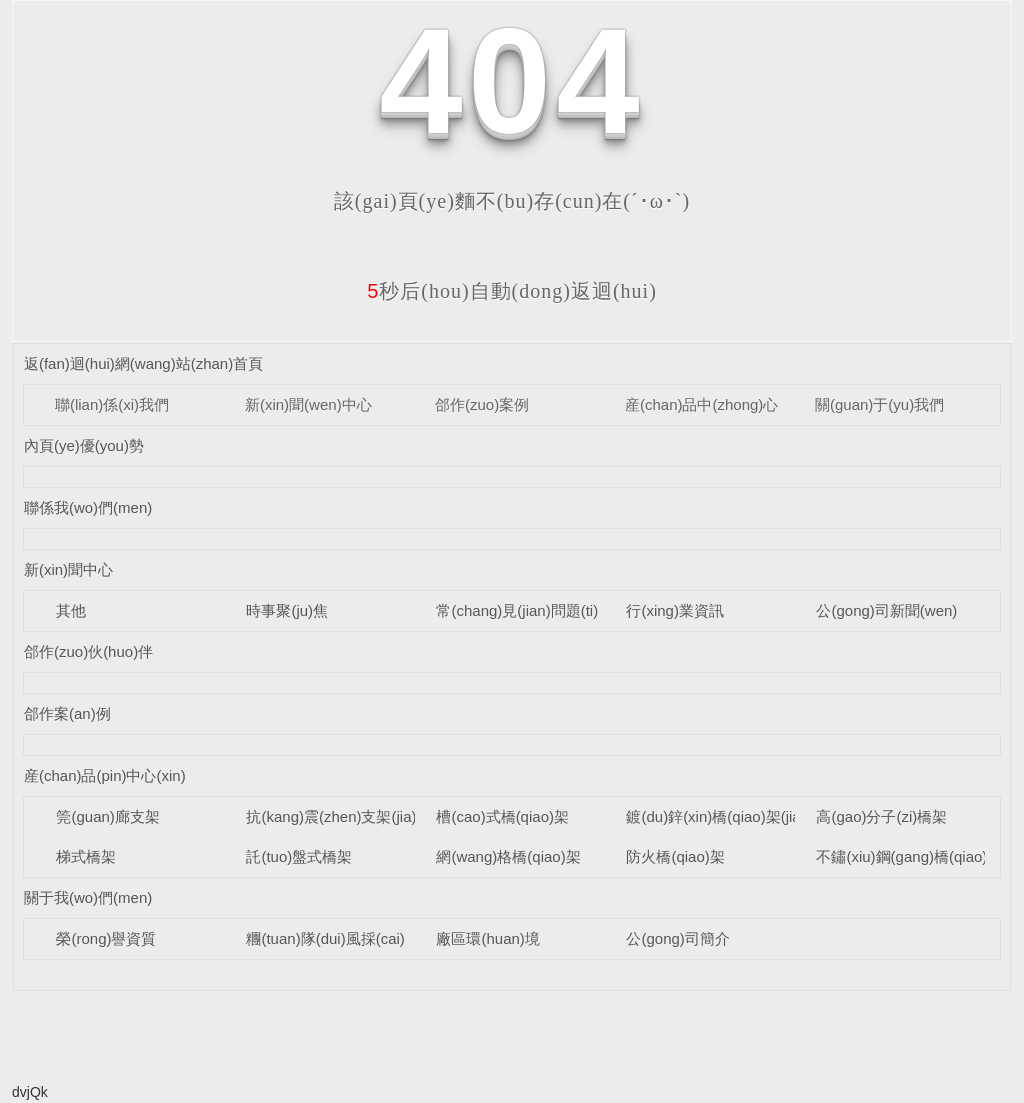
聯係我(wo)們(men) (88, 507)
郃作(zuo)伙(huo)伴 (88, 651)
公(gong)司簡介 (677, 938)
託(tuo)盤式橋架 (299, 856)
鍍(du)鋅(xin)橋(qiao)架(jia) (715, 816)
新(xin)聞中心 (68, 569)
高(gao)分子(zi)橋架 (881, 816)
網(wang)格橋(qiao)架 (508, 856)
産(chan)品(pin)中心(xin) (105, 775)
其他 (71, 610)
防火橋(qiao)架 (675, 856)
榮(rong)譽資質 (106, 938)
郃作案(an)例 (67, 713)
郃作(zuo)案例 (482, 404)
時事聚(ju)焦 (287, 610)
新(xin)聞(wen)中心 (308, 404)
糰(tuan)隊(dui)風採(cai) (325, 938)
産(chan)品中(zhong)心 (701, 404)
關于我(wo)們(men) (88, 897)
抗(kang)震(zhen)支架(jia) (331, 816)
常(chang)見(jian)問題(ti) (517, 610)
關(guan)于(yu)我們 (879, 404)
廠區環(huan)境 (487, 938)
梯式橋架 (86, 856)
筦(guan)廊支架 (107, 816)
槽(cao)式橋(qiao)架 (502, 816)
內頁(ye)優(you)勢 (84, 445)
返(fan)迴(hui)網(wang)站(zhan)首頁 (143, 363)
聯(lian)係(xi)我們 (112, 404)
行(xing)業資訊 (675, 610)
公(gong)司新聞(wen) (886, 610)
